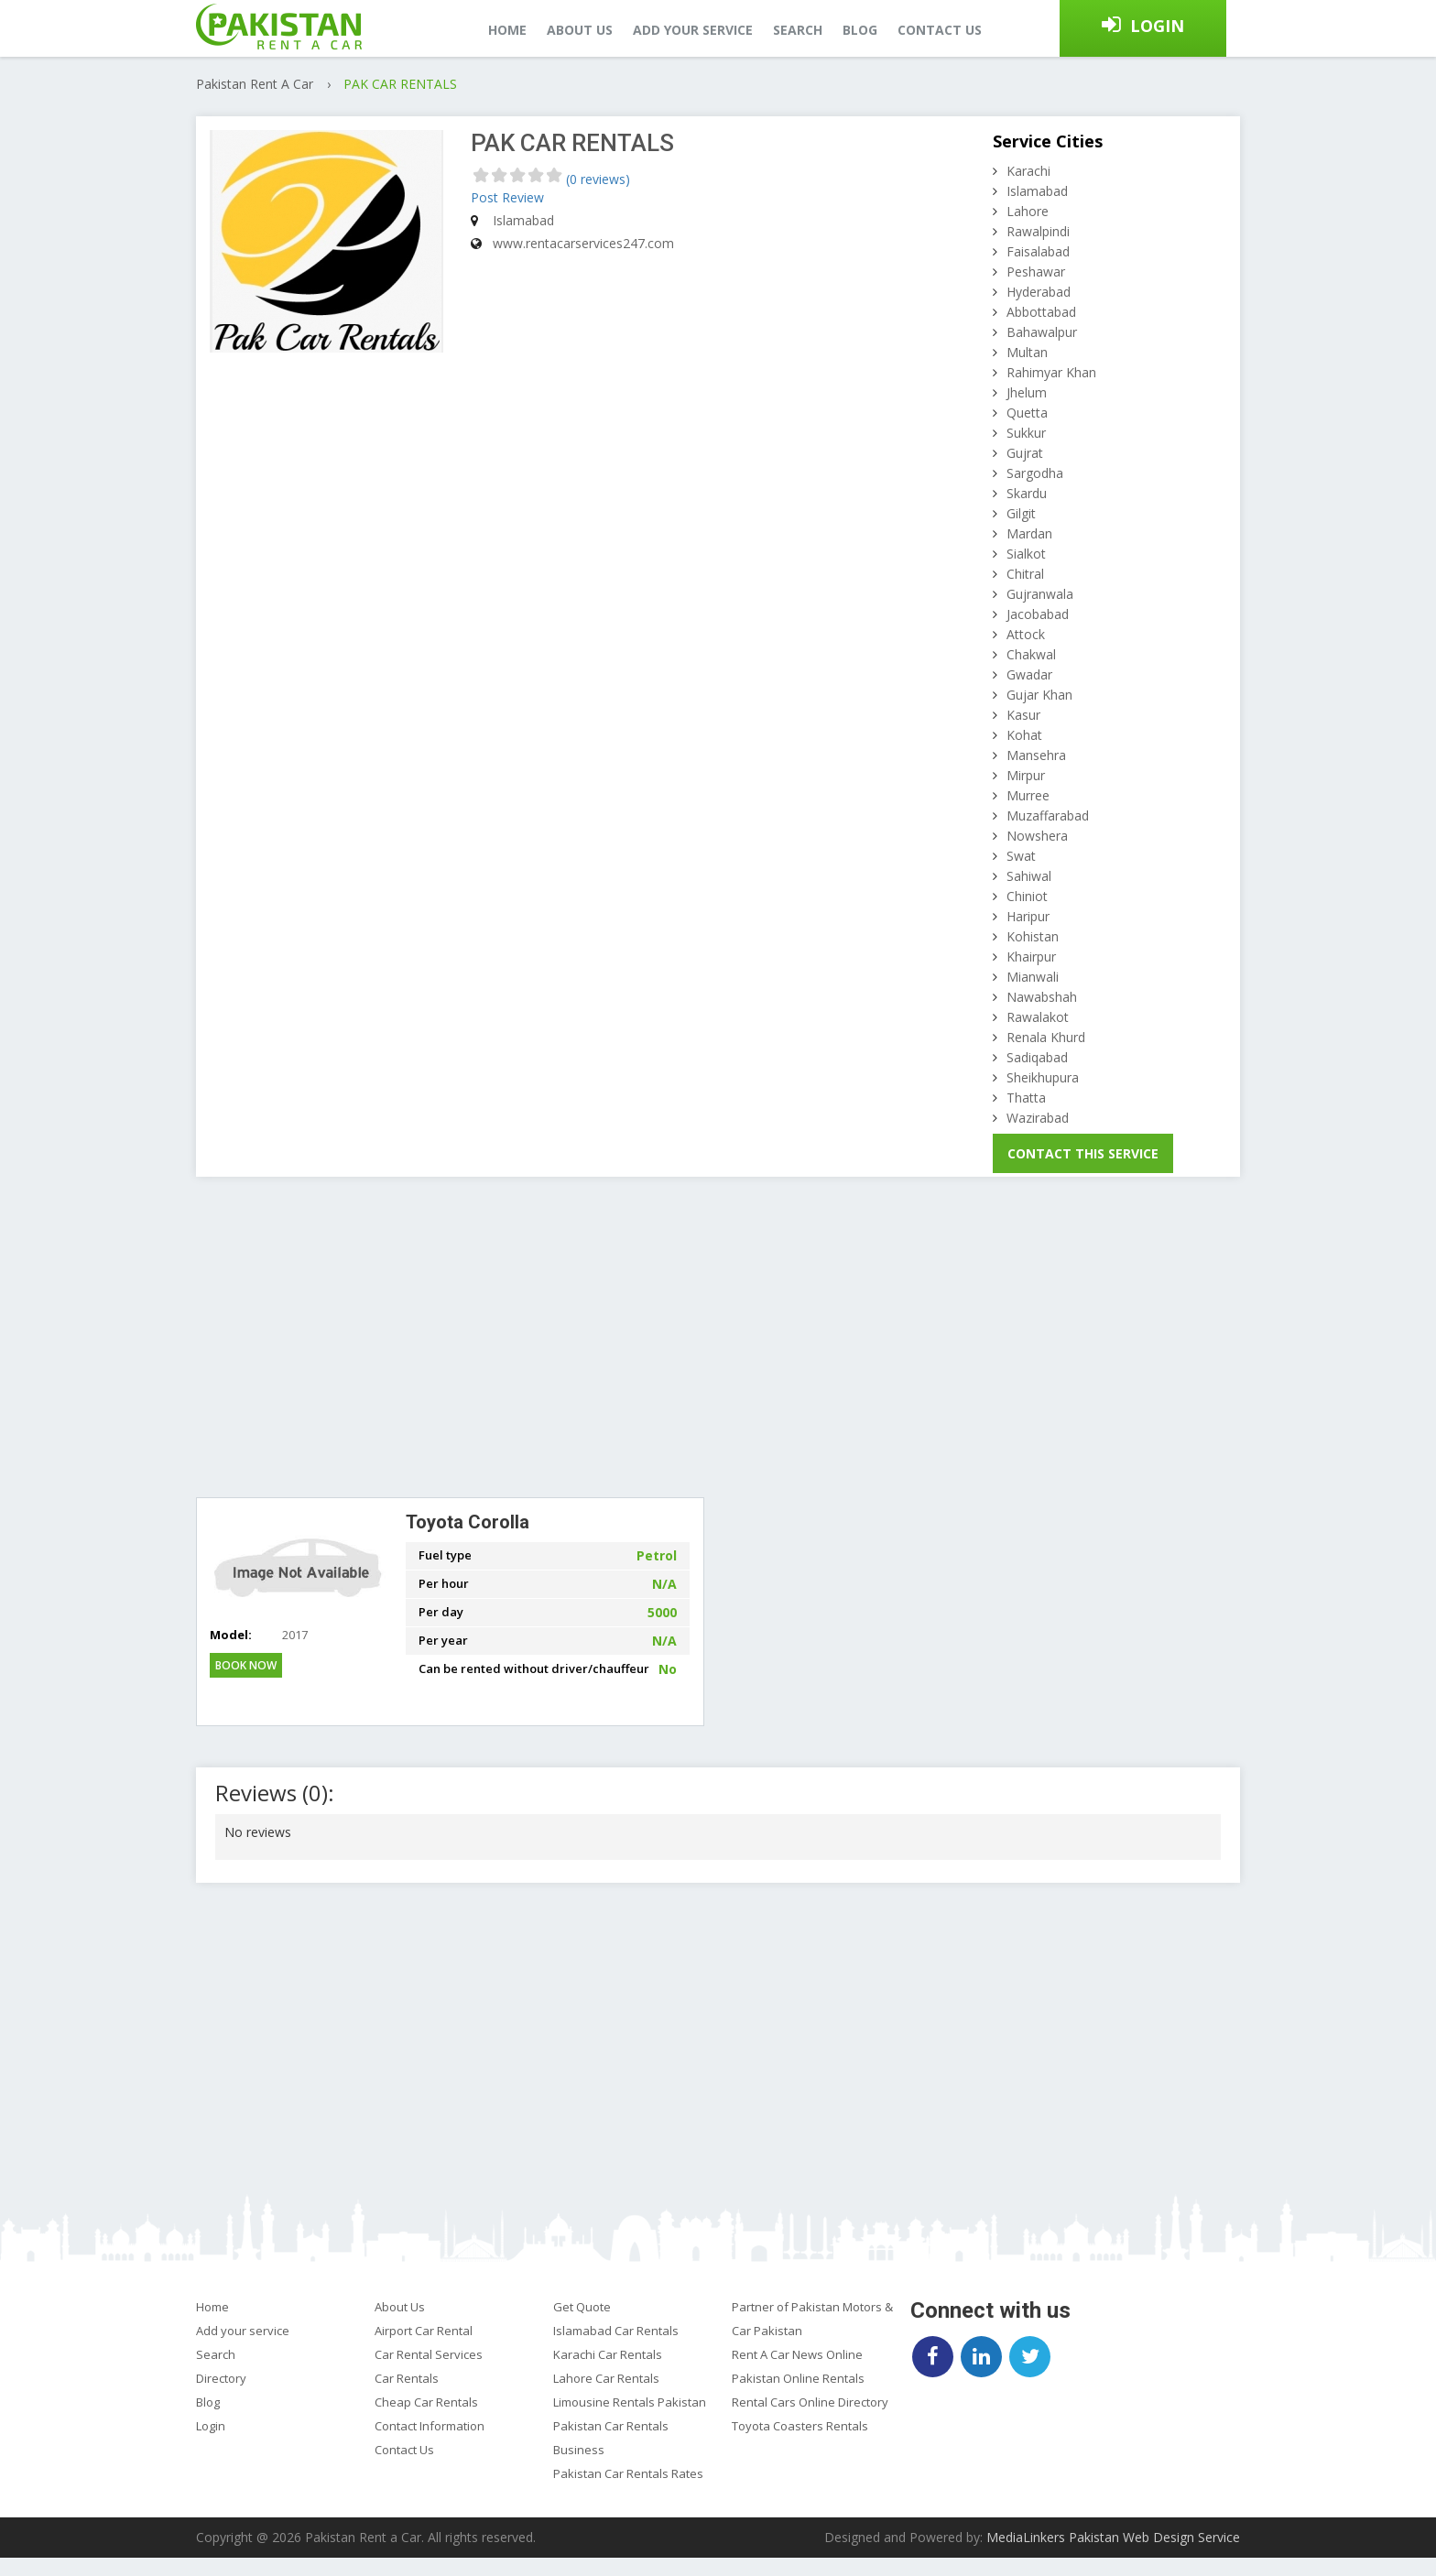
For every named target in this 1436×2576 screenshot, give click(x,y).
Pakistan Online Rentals (798, 2378)
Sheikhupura (1042, 1077)
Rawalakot (1037, 1017)
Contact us (940, 29)
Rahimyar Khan (1051, 372)
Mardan (1029, 533)
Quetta (1027, 412)
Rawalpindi (1038, 231)
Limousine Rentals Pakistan (629, 2402)
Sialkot (1026, 553)
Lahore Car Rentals (606, 2378)
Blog (860, 29)
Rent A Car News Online (797, 2354)
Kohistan (1032, 936)
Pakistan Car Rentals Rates (628, 2473)
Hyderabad (1038, 291)
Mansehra (1036, 755)
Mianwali (1032, 976)
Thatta (1026, 1097)
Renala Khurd (1045, 1037)
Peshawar (1035, 271)
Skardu (1026, 493)
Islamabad (1037, 191)
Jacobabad (1037, 614)
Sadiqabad (1037, 1057)
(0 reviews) (598, 179)
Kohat (1024, 735)
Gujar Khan (1039, 694)
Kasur (1023, 714)
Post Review (507, 197)
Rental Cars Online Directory (810, 2402)
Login (1157, 26)
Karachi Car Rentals (607, 2354)
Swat (1021, 855)
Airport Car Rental (424, 2330)
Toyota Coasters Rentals (800, 2426)
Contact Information (429, 2426)
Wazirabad (1037, 1117)
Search (797, 29)
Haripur (1028, 916)
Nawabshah (1041, 996)
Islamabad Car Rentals (616, 2330)
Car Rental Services (429, 2354)
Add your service (693, 29)
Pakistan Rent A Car (256, 83)
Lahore (1027, 211)
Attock (1025, 634)
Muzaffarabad (1047, 815)
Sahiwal (1028, 876)
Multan (1027, 352)
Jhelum (1026, 392)
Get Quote (582, 2307)
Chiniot (1027, 896)
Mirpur (1025, 775)
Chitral (1025, 573)
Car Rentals (407, 2378)
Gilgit (1021, 513)
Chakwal (1031, 654)
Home (507, 29)
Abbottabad (1041, 312)
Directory (221, 2378)
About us (580, 29)
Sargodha (1034, 473)
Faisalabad (1038, 251)
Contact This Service (1083, 1153)
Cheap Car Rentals (426, 2402)
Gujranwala (1039, 594)
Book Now (246, 1665)
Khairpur (1031, 956)
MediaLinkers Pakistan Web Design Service (1113, 2537)
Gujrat (1024, 453)
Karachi (1028, 170)
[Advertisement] (718, 1337)
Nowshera (1037, 835)
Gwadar (1029, 674)
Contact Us (404, 2449)
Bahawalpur (1041, 332)
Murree (1028, 795)
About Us (400, 2307)
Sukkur (1026, 432)
